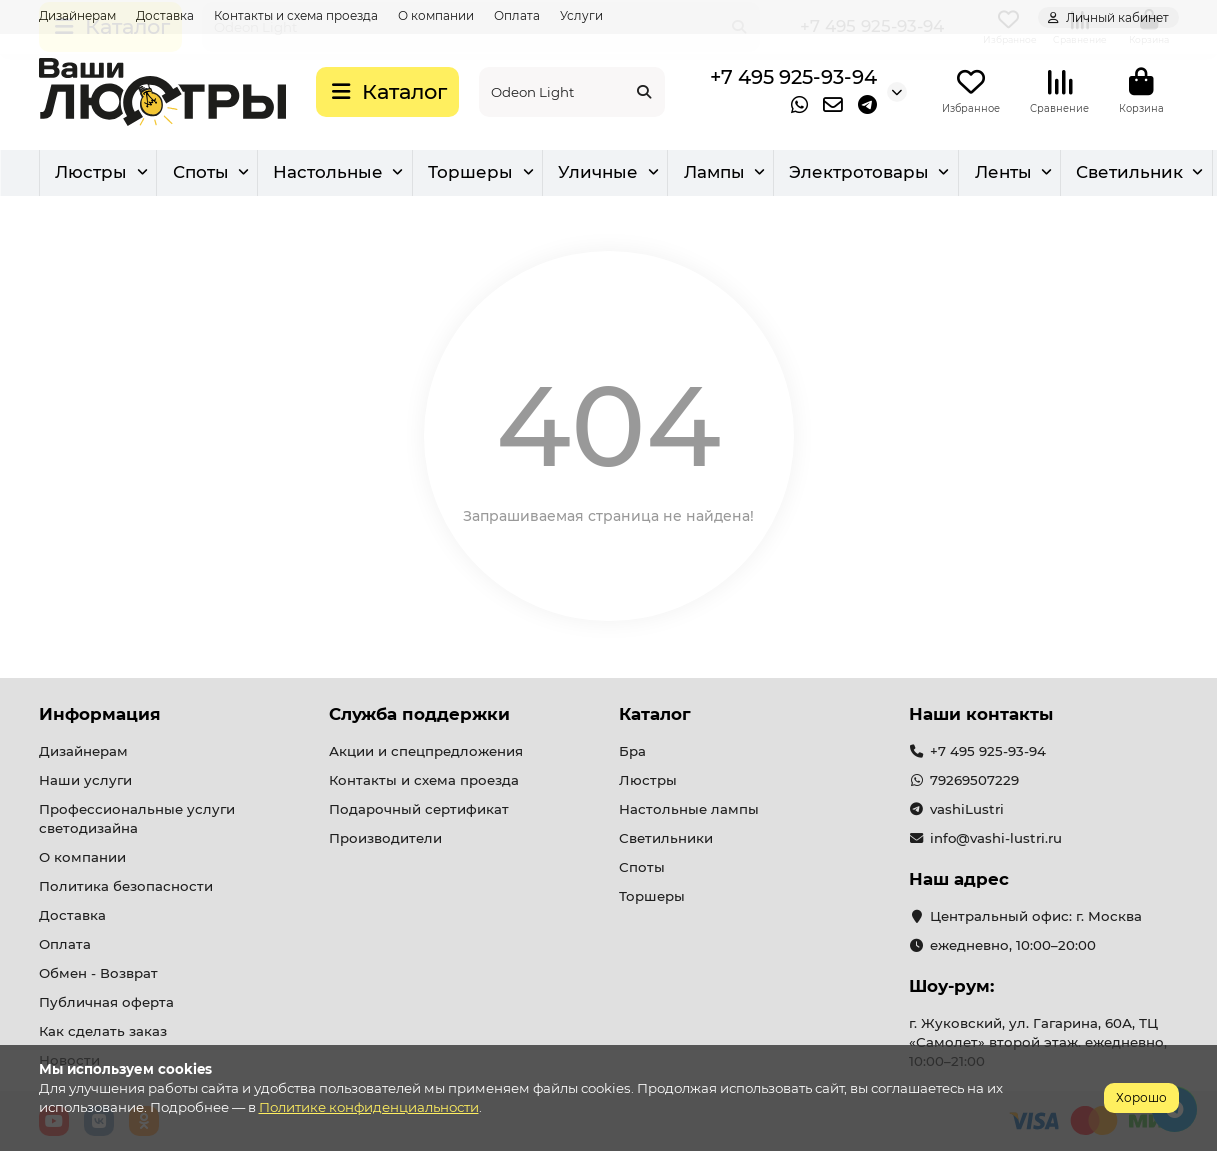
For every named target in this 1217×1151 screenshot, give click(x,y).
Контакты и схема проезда (296, 15)
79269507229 (974, 781)
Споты (486, 175)
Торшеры (787, 175)
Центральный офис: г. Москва (1036, 917)
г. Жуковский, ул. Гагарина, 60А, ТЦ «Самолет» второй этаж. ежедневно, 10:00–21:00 (1038, 1043)
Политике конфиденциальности (369, 1107)
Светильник (248, 175)
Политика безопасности (126, 887)
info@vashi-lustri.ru (996, 839)
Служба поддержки (419, 715)
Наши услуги (85, 781)
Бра (381, 175)
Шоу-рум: (951, 987)
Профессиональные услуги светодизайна (137, 819)
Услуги (581, 15)
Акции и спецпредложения (426, 752)
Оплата (517, 15)
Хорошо (1141, 1097)
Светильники (666, 839)
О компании (436, 15)
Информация (100, 715)
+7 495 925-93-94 (793, 78)
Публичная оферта (106, 1002)
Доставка (165, 15)
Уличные (931, 175)
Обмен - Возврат (98, 974)
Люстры (99, 175)
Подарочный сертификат (419, 810)
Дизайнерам (77, 15)
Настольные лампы (689, 810)
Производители (385, 839)
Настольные (629, 175)
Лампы (1062, 175)
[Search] (572, 93)
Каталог (655, 715)
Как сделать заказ (103, 1031)
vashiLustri (967, 810)
